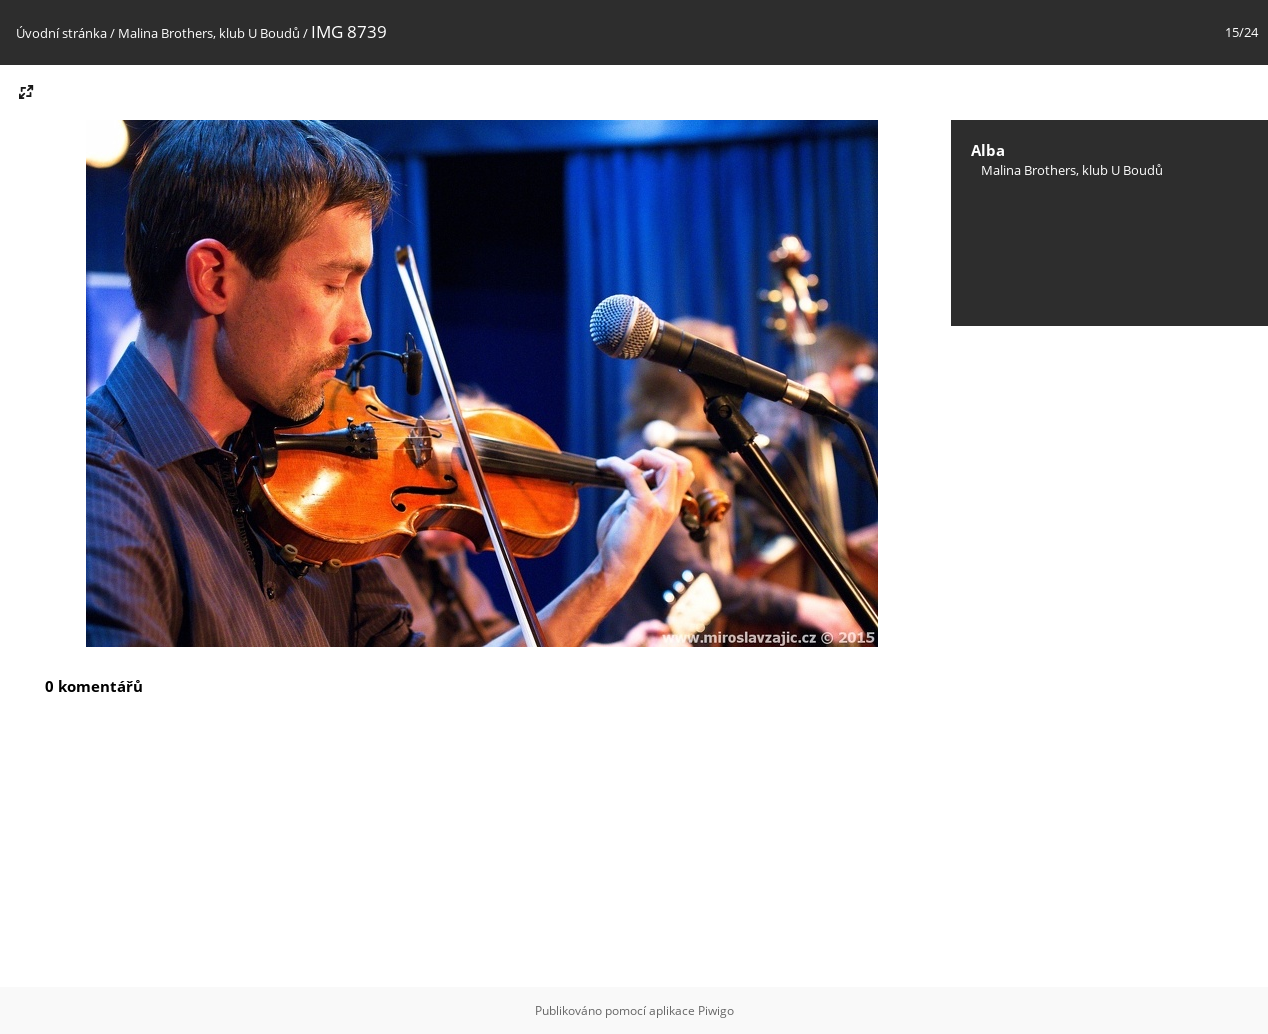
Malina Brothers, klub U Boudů (209, 33)
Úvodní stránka (61, 33)
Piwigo (716, 1010)
